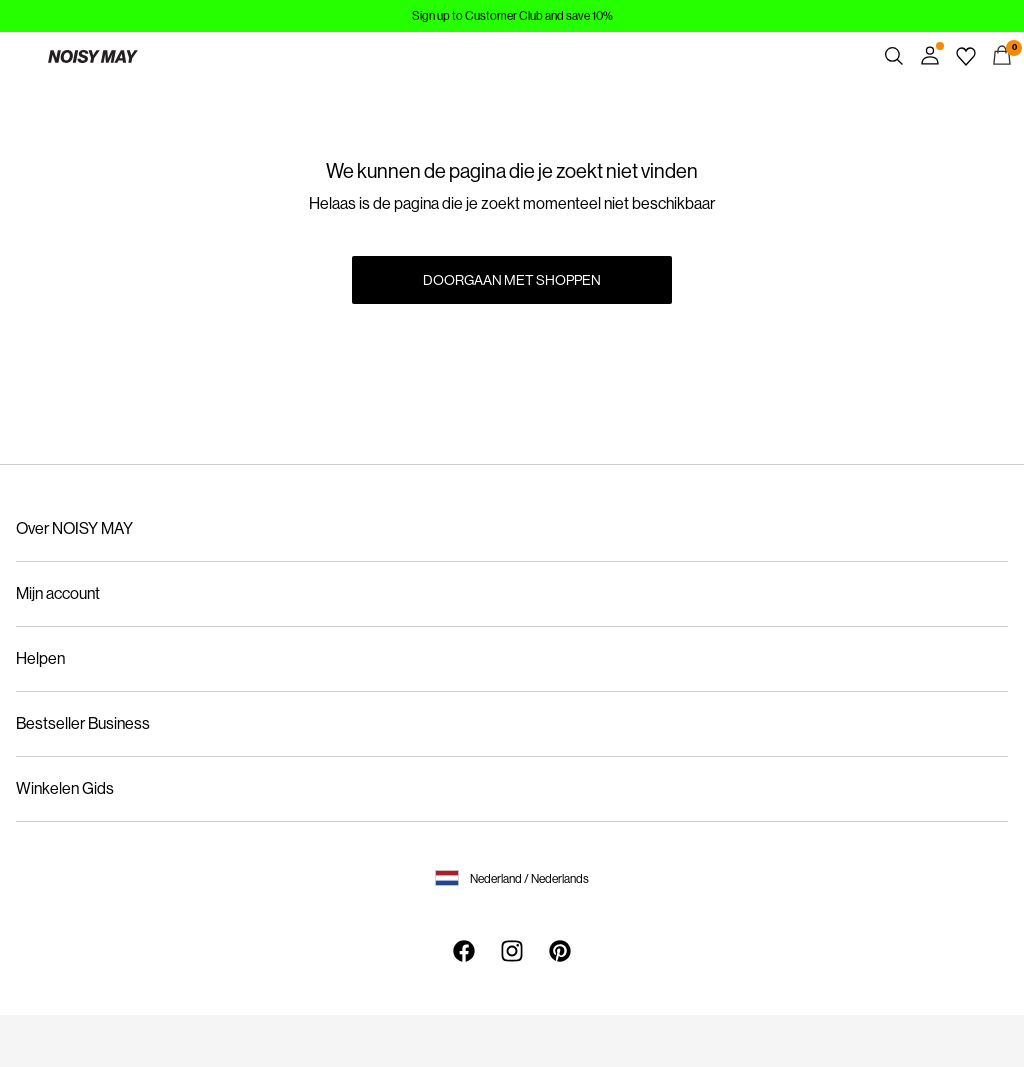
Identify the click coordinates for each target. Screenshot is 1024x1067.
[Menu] (22, 56)
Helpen (40, 658)
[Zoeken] (894, 56)
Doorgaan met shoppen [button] (512, 280)
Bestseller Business (83, 723)
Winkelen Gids (65, 788)
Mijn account (58, 593)
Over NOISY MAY (74, 528)
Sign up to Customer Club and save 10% (512, 16)
